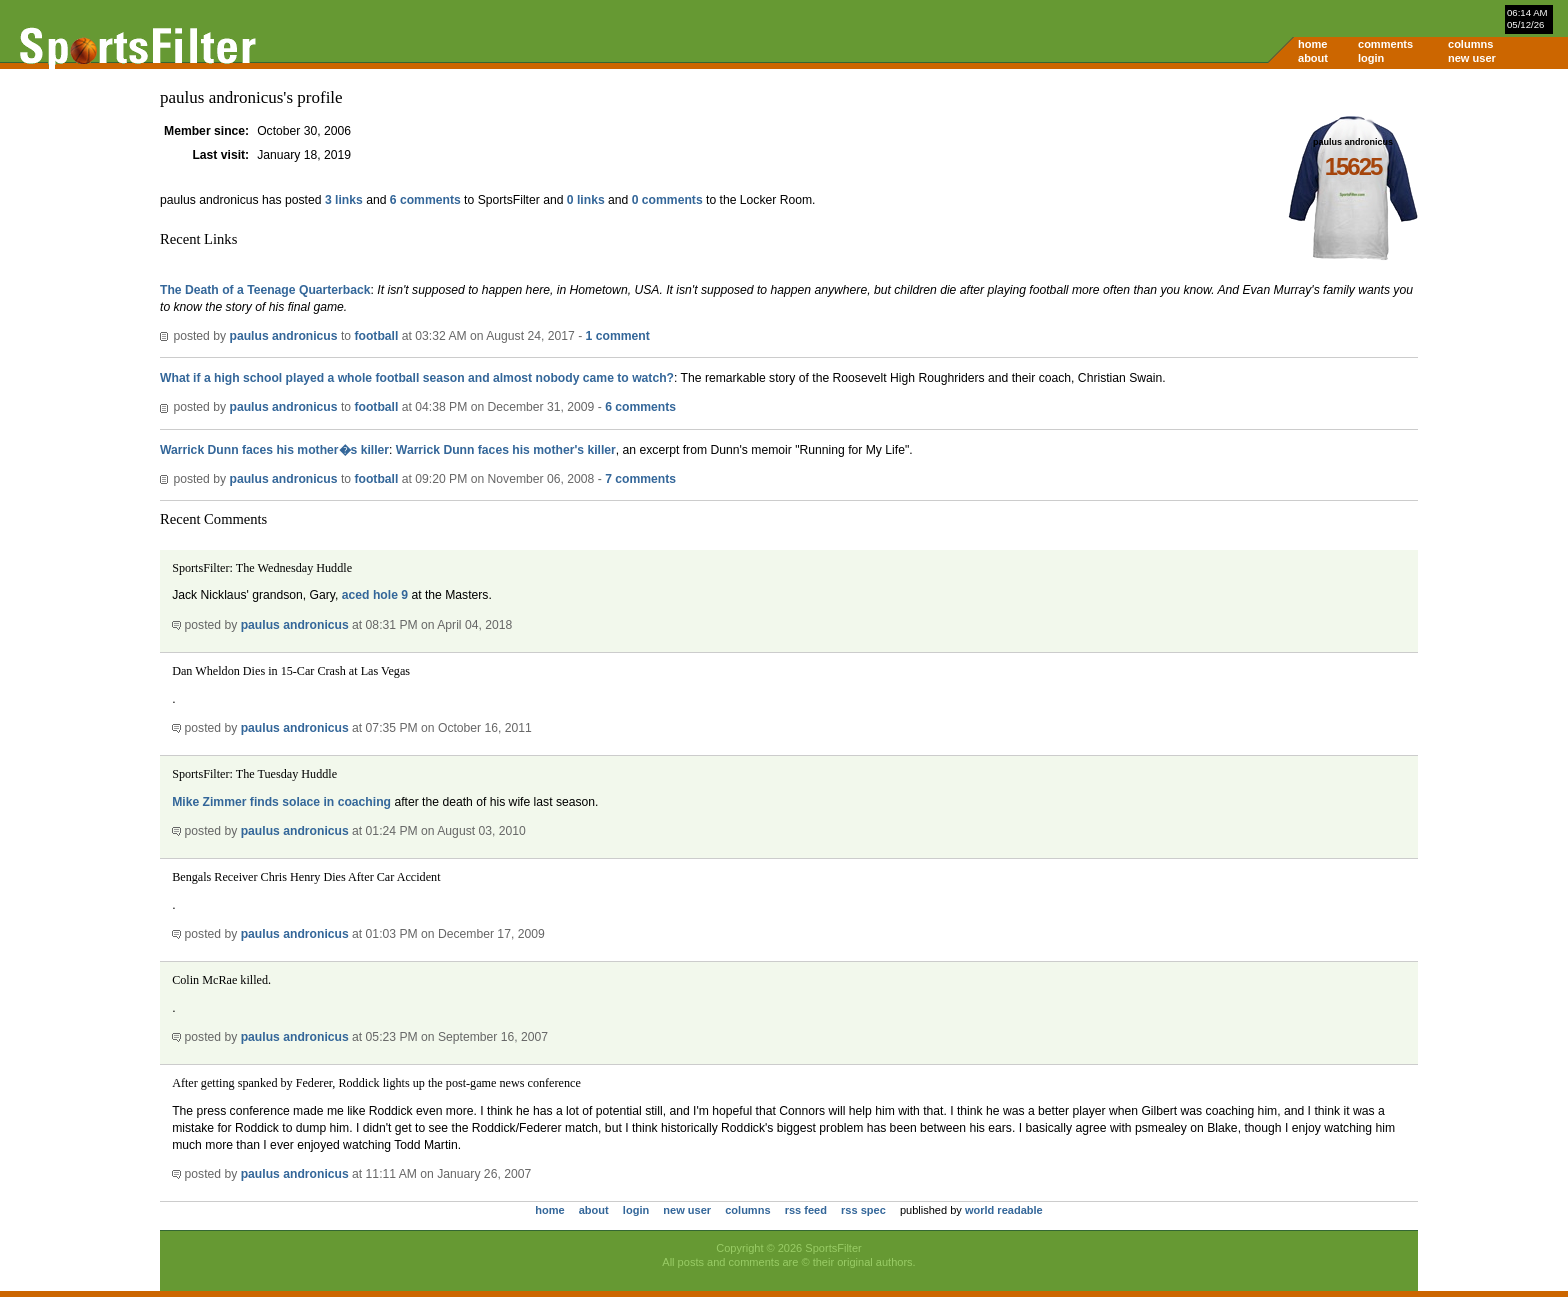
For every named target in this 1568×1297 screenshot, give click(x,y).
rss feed (806, 1210)
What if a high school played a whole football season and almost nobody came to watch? (417, 378)
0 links (586, 200)
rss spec (863, 1210)
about (1313, 58)
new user (1472, 58)
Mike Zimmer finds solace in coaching (281, 802)
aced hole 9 (375, 595)
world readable (1004, 1210)
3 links (344, 200)
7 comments (640, 479)
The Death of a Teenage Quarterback (265, 290)
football (376, 336)
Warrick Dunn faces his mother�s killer (274, 450)
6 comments (425, 200)
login (1371, 58)
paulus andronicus (283, 336)
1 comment (618, 336)
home (1312, 44)
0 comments (667, 200)
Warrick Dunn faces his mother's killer (506, 450)
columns (1470, 44)
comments (1385, 44)
